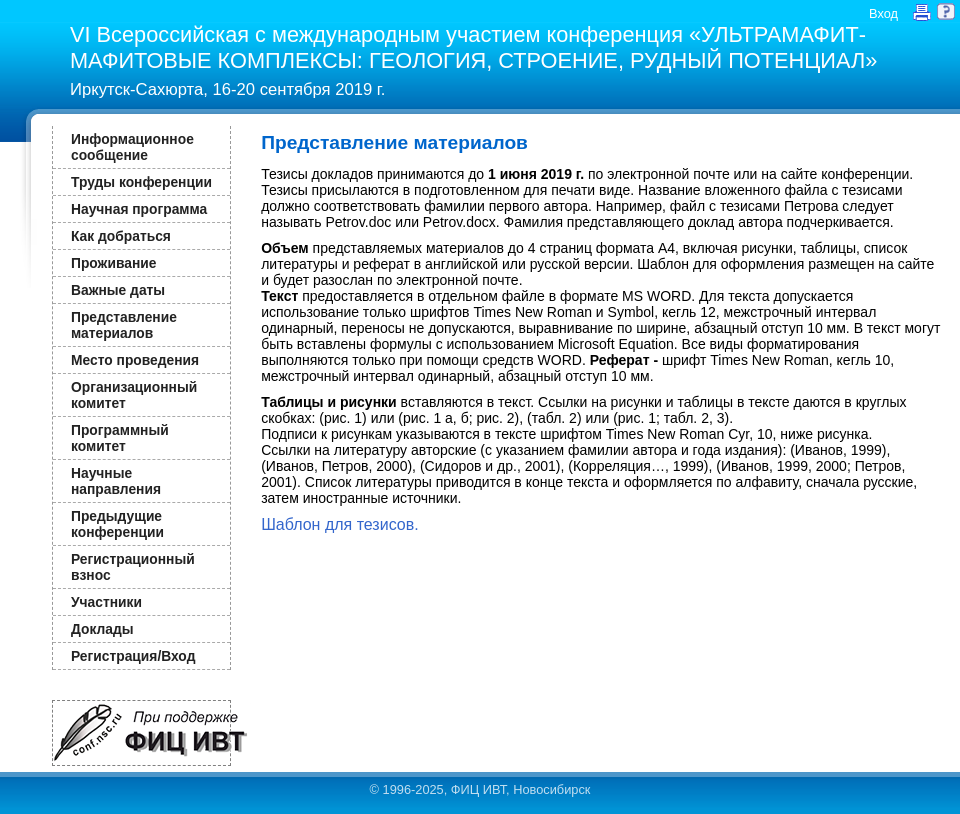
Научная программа (139, 209)
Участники (106, 602)
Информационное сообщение (132, 147)
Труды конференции (141, 182)
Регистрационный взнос (133, 567)
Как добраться (121, 236)
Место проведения (135, 360)
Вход (883, 13)
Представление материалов (124, 325)
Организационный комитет (134, 395)
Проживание (113, 263)
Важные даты (118, 290)
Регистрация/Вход (133, 656)
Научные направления (116, 481)
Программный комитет (120, 438)
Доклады (102, 629)
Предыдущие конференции (117, 524)
